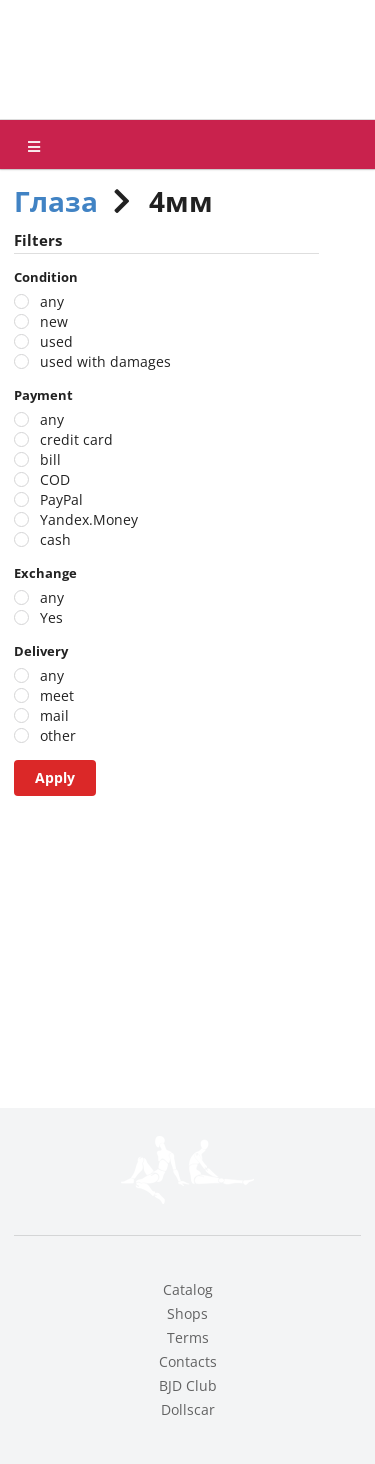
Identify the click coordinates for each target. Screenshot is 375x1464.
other (58, 735)
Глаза (56, 201)
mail (54, 715)
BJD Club (188, 1385)
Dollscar (188, 1409)
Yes (51, 617)
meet (57, 695)
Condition (46, 277)
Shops (187, 1313)
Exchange (45, 573)
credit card (76, 439)
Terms (188, 1337)
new (54, 321)
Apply (55, 777)
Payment (43, 395)
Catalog (188, 1289)
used (56, 341)
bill (50, 459)
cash (55, 539)
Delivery (41, 651)
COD (55, 479)
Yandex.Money (89, 519)
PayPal (61, 499)
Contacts (188, 1361)
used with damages (105, 361)
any (52, 301)
